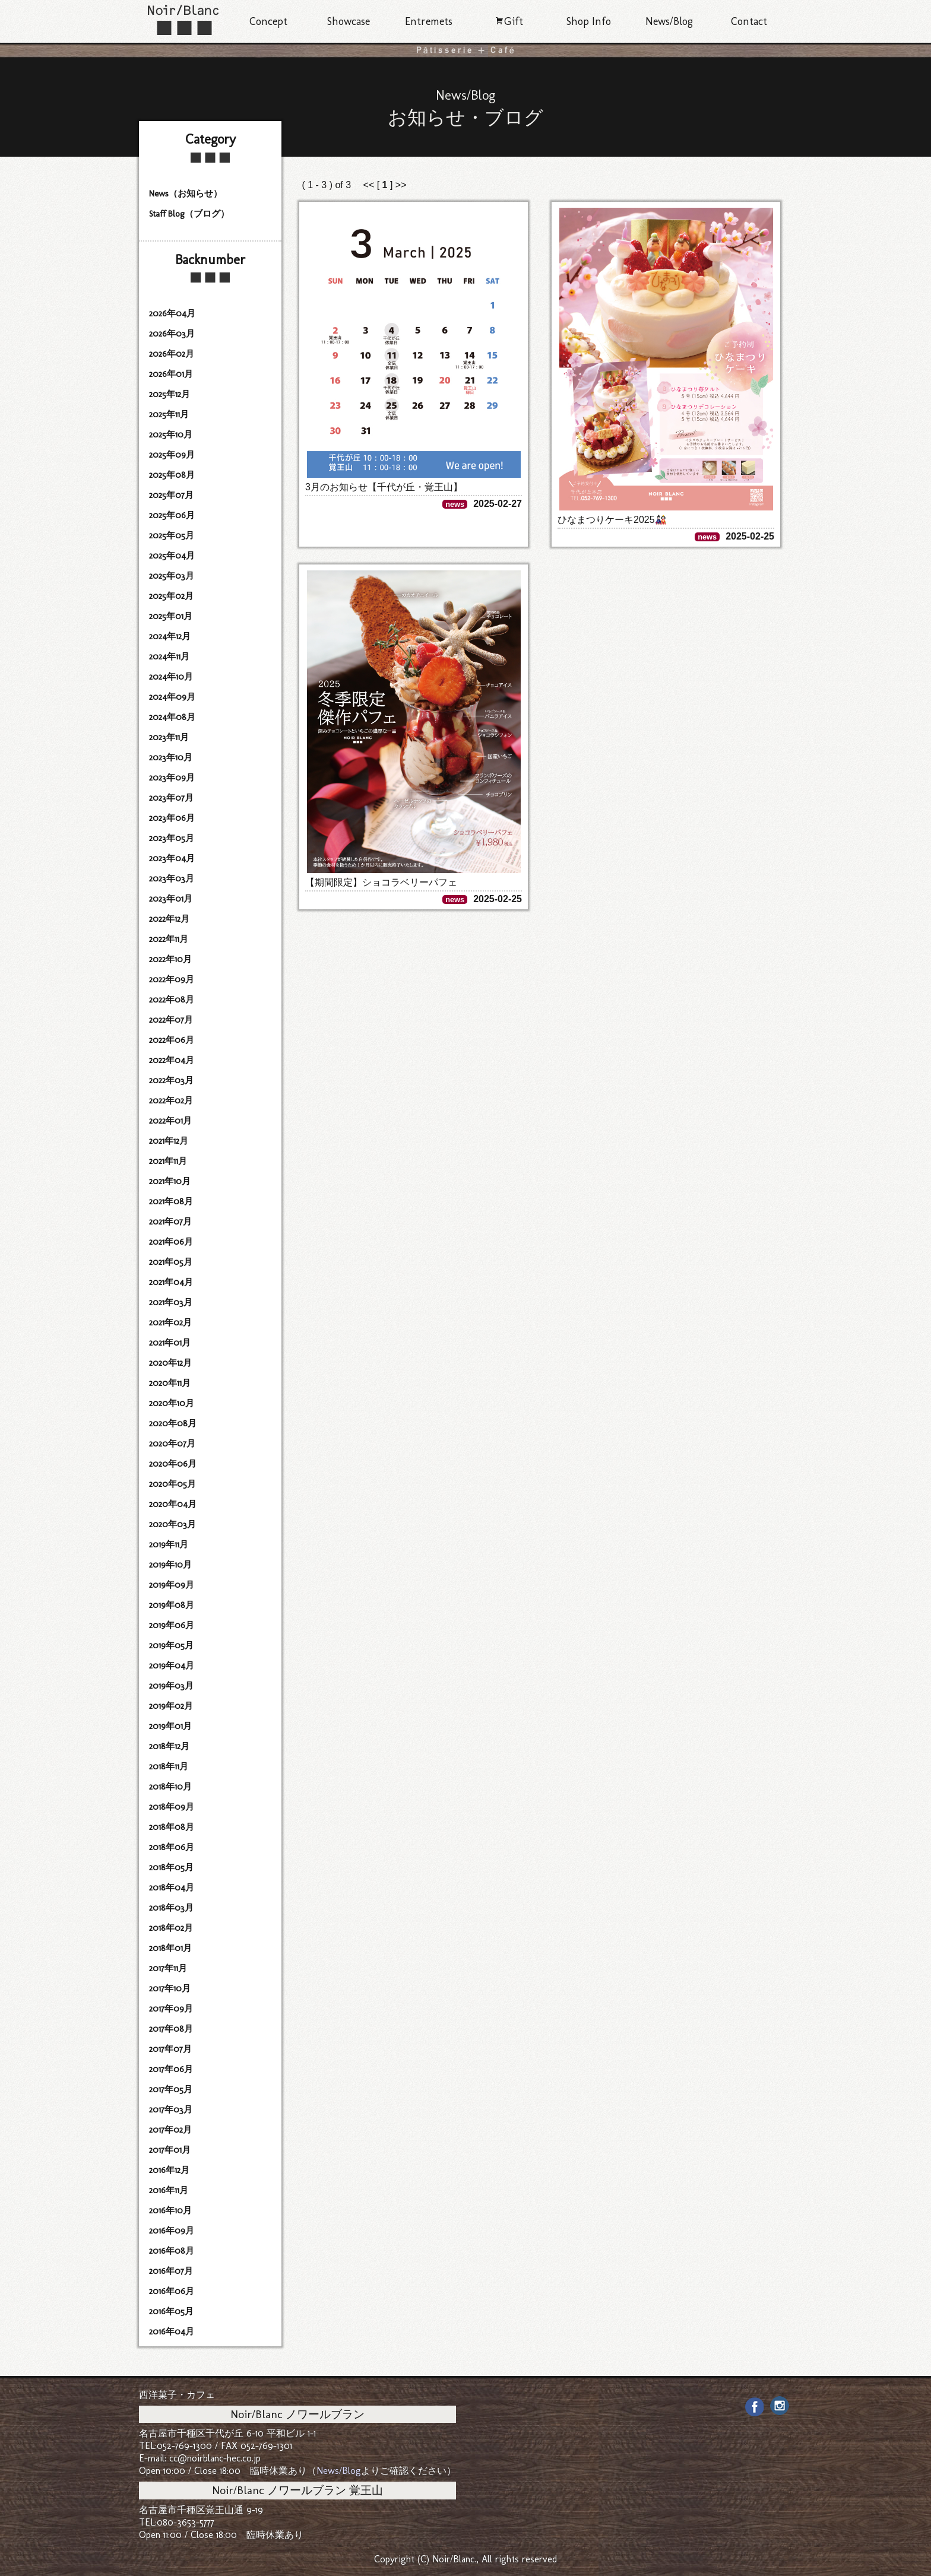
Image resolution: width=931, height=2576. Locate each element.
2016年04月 (171, 2331)
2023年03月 (171, 878)
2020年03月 (172, 1524)
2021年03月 (170, 1302)
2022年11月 (168, 939)
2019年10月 (170, 1564)
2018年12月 (169, 1746)
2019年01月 (170, 1726)
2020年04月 (173, 1504)
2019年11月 (168, 1544)
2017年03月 (170, 2109)
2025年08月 (172, 474)
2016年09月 (171, 2230)
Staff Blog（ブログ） (189, 213)
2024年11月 (169, 656)
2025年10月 (170, 434)
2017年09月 (171, 2008)
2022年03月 (171, 1080)
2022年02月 (171, 1100)
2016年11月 (168, 2190)
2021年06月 (171, 1241)
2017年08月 (171, 2028)
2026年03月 (172, 333)
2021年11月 (168, 1161)
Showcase (348, 21)
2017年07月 (170, 2049)
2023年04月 (172, 858)
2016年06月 (171, 2291)
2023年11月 (169, 737)
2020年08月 (173, 1423)
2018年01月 (170, 1948)
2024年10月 (171, 676)
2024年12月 (170, 636)
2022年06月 (171, 1040)
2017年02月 (170, 2129)
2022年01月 (170, 1120)
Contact (749, 21)
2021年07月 (170, 1221)
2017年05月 (170, 2089)
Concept (268, 21)
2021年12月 (168, 1140)
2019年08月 (171, 1605)
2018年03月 (171, 1907)
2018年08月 (171, 1827)
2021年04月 (171, 1282)
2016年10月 (170, 2210)
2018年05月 (171, 1867)
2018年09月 (171, 1806)
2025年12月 (169, 394)
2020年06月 (173, 1463)
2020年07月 (172, 1443)
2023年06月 (172, 818)
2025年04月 (172, 555)
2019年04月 (171, 1665)
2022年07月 (171, 1019)
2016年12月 (169, 2170)
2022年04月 (171, 1060)
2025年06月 (172, 515)
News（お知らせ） (185, 193)
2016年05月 (171, 2311)
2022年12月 (169, 918)
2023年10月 (170, 757)
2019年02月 (171, 1706)
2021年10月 (170, 1181)
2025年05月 (171, 535)
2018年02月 (171, 1928)
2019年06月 (171, 1625)
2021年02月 (170, 1322)
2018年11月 (168, 1766)
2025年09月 (172, 454)
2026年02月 (171, 353)
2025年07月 (171, 495)
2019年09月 (171, 1584)
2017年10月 (170, 1988)
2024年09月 (172, 696)
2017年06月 (171, 2069)
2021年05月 (170, 1262)
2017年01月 (170, 2149)
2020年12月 (170, 1362)
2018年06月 (171, 1847)
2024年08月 (172, 717)
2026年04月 (172, 313)
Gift (509, 21)
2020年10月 (171, 1403)
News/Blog (669, 21)
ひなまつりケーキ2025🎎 (612, 520)
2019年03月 (171, 1685)
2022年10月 (170, 959)
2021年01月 (170, 1342)
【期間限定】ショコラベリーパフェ (381, 882)
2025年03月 (171, 575)
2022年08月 (171, 999)
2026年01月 (171, 374)
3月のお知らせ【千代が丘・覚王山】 (384, 487)
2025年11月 (169, 414)
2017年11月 (168, 1968)
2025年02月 (171, 596)
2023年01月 (170, 898)
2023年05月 (171, 838)
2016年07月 (171, 2271)
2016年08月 (171, 2250)
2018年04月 (171, 1887)
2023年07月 (171, 797)
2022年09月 (171, 979)
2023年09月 (172, 777)
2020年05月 (172, 1484)
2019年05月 (171, 1645)
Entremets (428, 21)
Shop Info (588, 21)
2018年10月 (170, 1786)
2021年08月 (171, 1201)
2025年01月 (170, 616)
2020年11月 (170, 1383)
